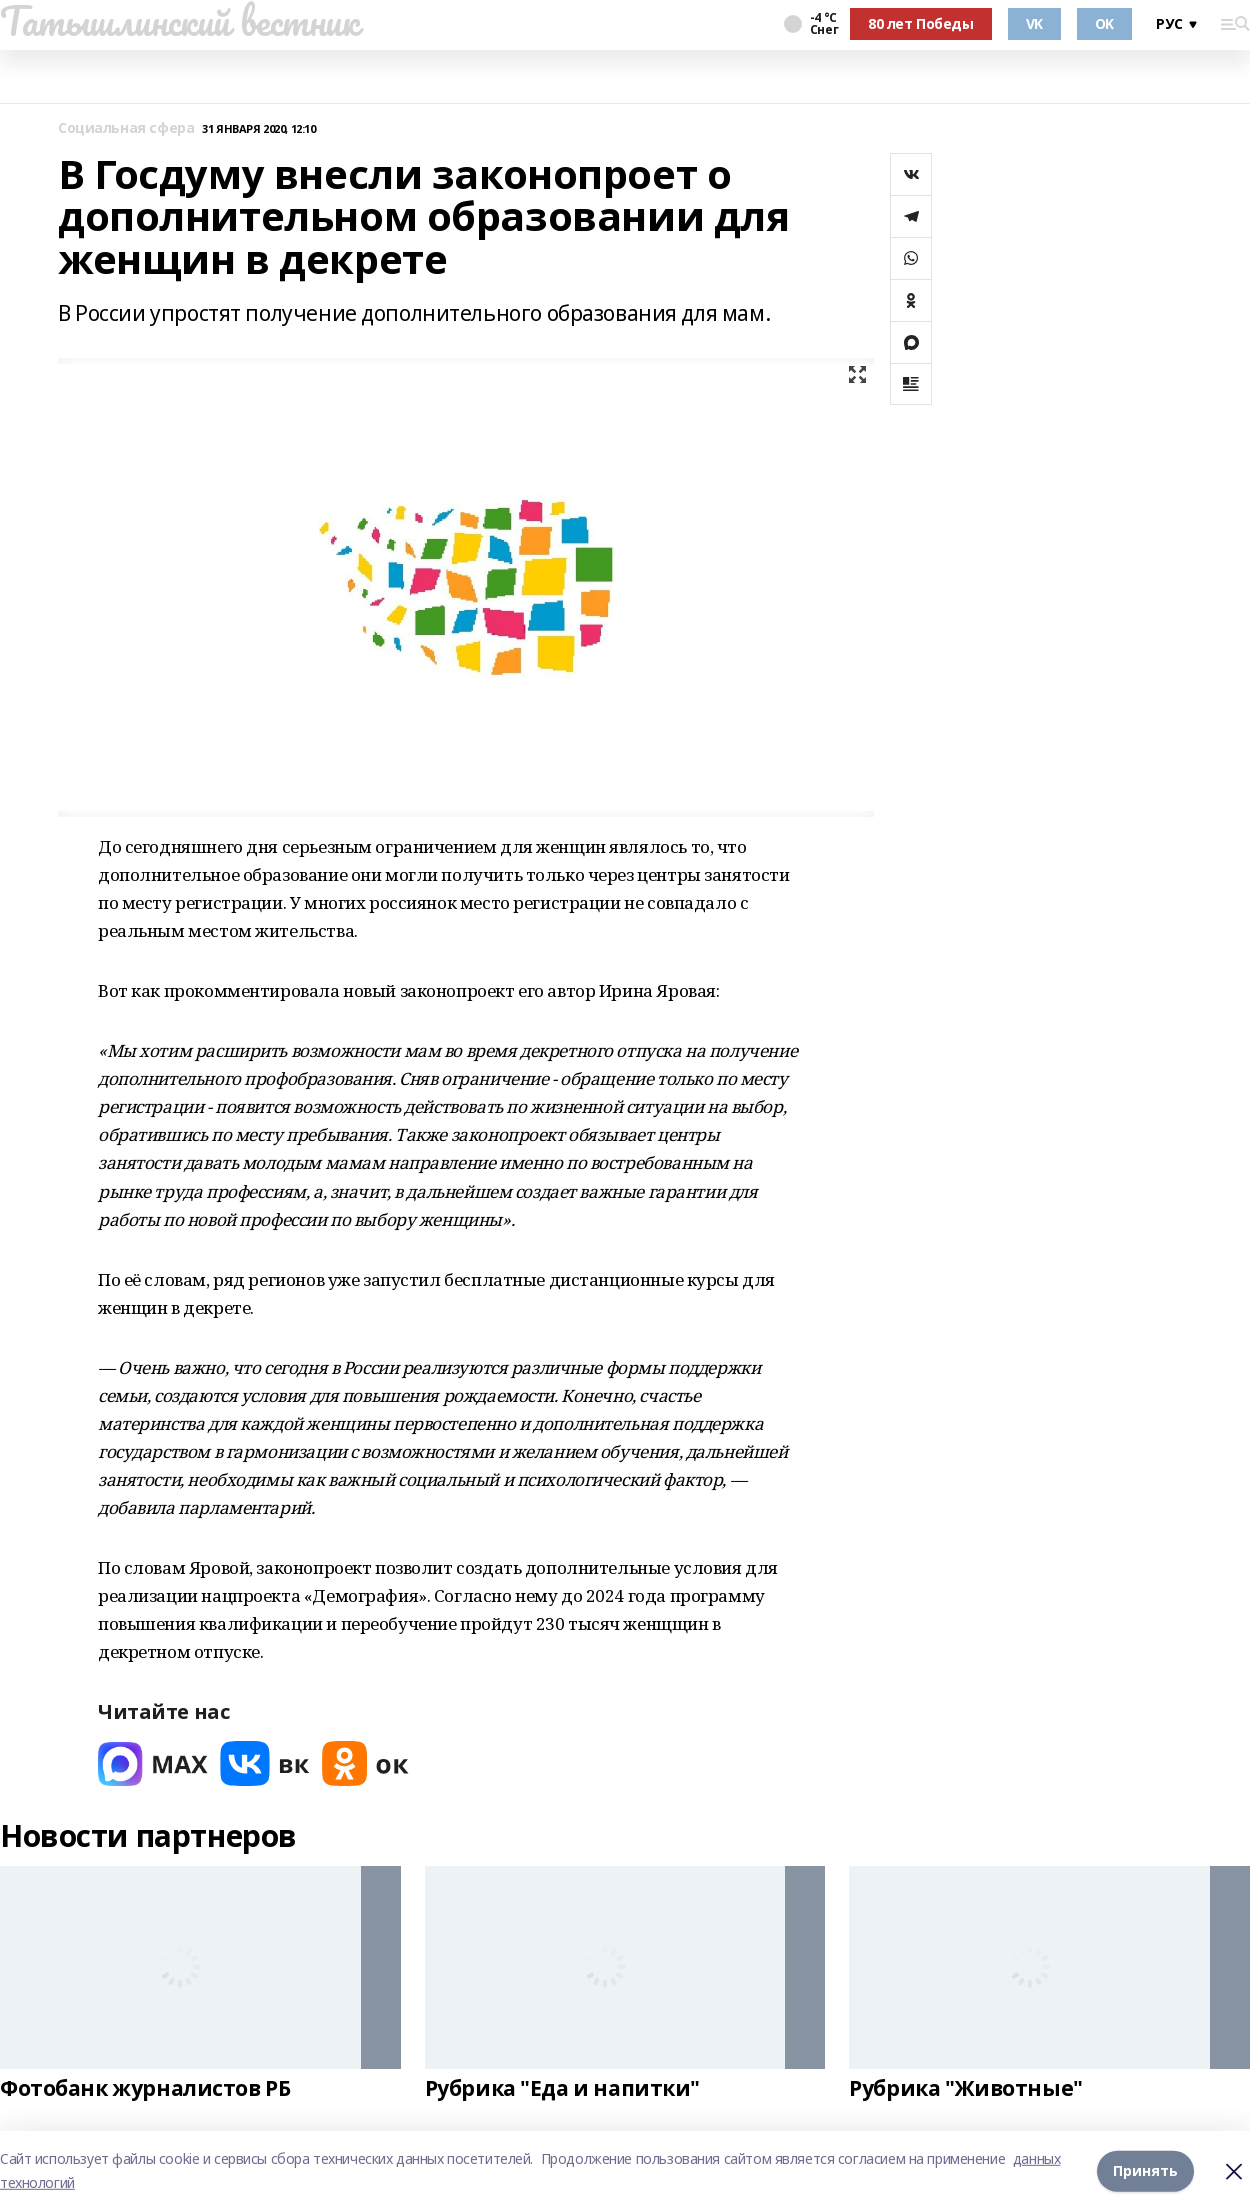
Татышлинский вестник (179, 21)
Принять (1145, 2170)
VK (1034, 23)
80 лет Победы (921, 23)
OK (1104, 23)
